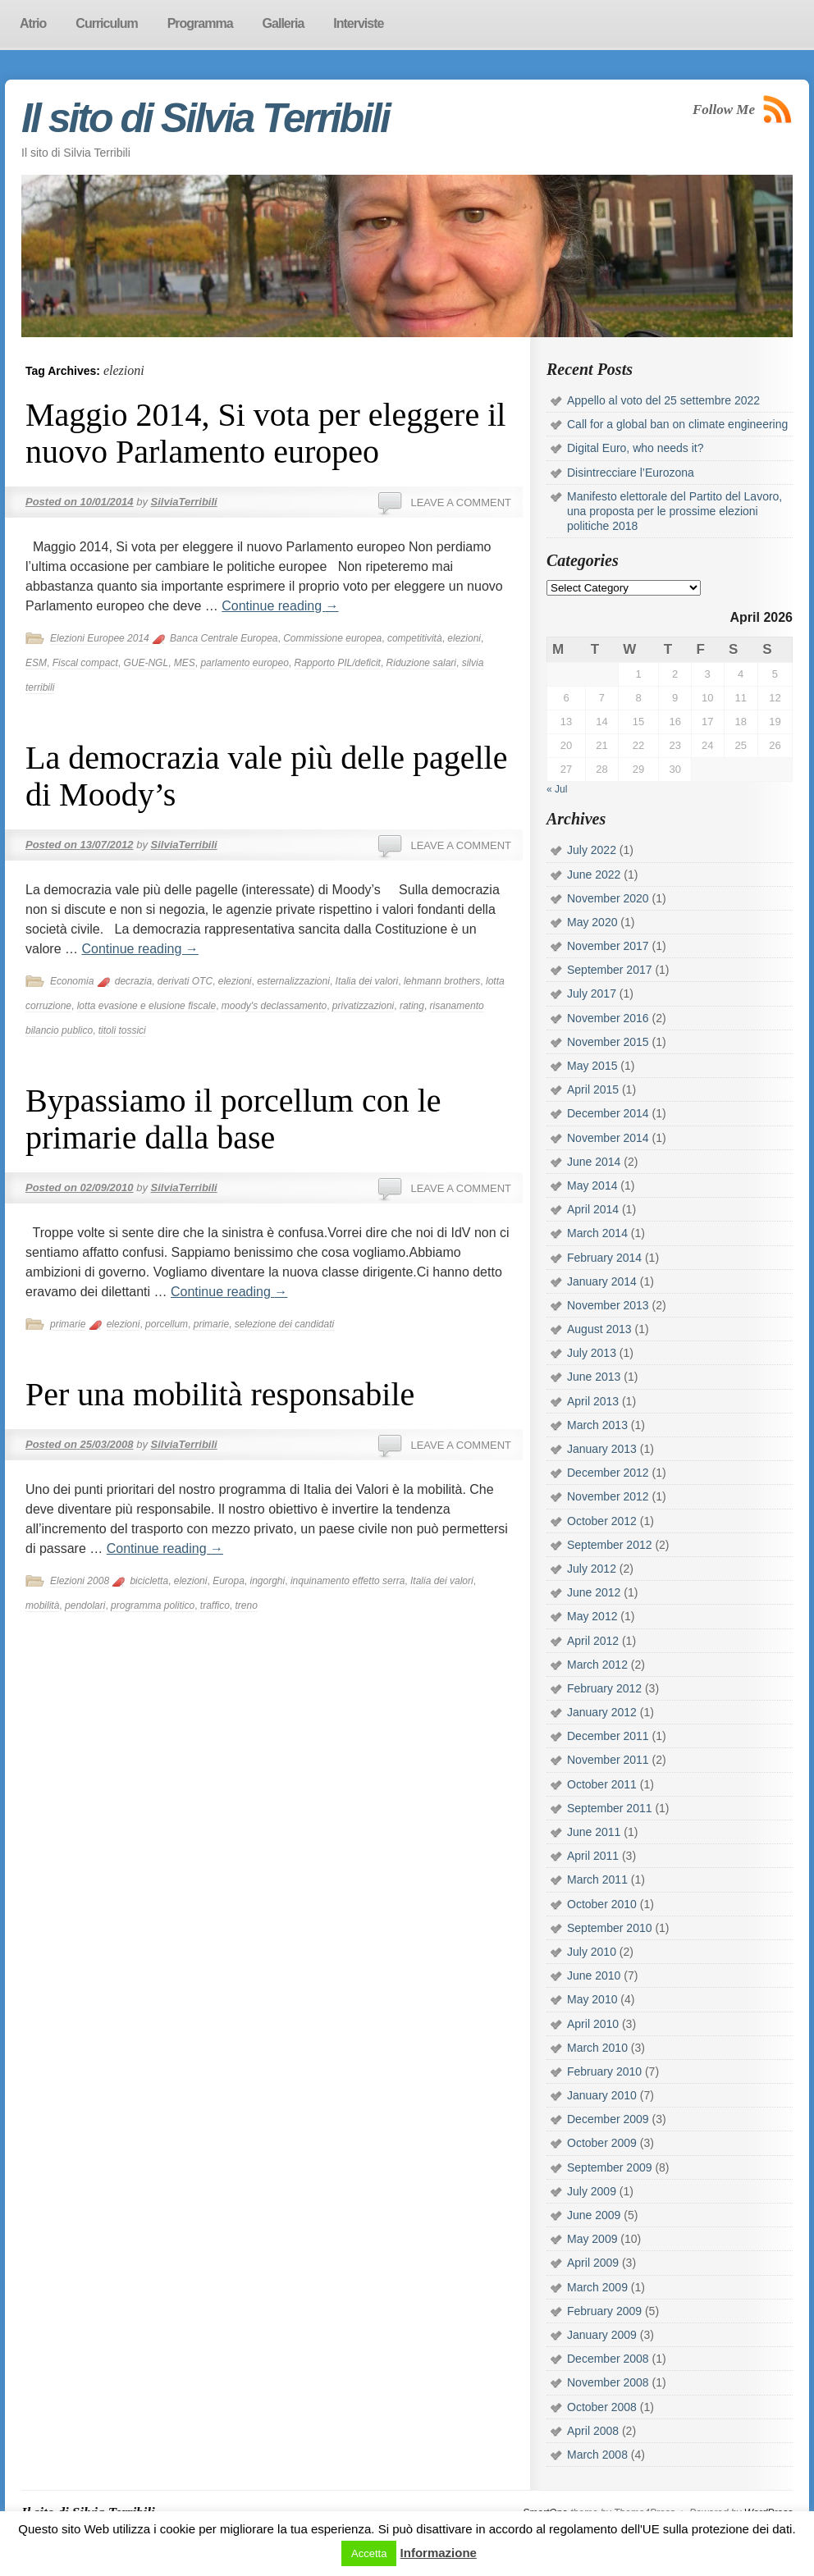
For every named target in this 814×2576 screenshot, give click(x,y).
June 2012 (593, 1592)
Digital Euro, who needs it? (635, 447)
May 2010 (592, 1999)
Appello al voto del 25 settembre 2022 (663, 400)
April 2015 (593, 1089)
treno (246, 1605)
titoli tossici (122, 1030)
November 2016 (608, 1018)
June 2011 (593, 1831)
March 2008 (597, 2454)
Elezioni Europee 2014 (99, 638)
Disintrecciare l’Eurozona (630, 472)
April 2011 (593, 1855)
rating (412, 1006)
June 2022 (593, 874)
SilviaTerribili (184, 502)
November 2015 (608, 1041)
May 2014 (592, 1185)
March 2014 (597, 1233)
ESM (36, 663)
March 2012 (597, 1664)
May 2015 (592, 1065)
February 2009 (604, 2311)
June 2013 (593, 1376)
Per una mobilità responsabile (219, 1394)
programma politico (152, 1605)
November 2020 (608, 898)
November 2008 (608, 2382)
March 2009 (597, 2287)
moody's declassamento (274, 1006)
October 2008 (602, 2407)
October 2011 (602, 1784)
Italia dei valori (367, 981)
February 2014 (604, 1257)
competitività (414, 638)
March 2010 (597, 2047)
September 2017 (609, 969)
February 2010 (604, 2071)
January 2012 (602, 1712)
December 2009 (608, 2119)
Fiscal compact (85, 663)
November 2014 (608, 1137)
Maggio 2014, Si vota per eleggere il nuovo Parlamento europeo (265, 433)
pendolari (85, 1605)
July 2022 (591, 849)
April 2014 (593, 1209)
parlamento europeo (244, 663)
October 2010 (602, 1904)
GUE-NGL (145, 663)
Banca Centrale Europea (223, 638)
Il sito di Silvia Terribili (205, 118)
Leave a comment (460, 502)
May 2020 (592, 922)
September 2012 (609, 1544)
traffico (215, 1605)
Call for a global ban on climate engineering (677, 424)
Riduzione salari (421, 663)
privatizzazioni (363, 1006)
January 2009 (602, 2334)
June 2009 (593, 2215)
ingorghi (268, 1581)
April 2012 (593, 1640)
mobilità (42, 1605)
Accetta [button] (368, 2553)
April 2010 (593, 2023)
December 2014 (608, 1113)
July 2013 (591, 1352)
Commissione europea (332, 638)
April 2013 (593, 1401)
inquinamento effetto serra (347, 1581)
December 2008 (608, 2358)
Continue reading (280, 606)
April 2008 (593, 2430)
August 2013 (599, 1329)
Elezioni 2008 (79, 1581)
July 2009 (591, 2191)
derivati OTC (185, 981)
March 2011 (597, 1879)
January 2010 (602, 2095)
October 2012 (602, 1521)
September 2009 (609, 2167)
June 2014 (593, 1161)
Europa (229, 1581)
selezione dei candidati (284, 1324)
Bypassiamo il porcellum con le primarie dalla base (233, 1119)
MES (184, 663)
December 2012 (608, 1472)
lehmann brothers (442, 981)
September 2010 (609, 1927)
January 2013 (602, 1448)
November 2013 (608, 1305)
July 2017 (591, 993)
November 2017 (608, 945)
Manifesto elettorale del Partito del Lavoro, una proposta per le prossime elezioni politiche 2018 (674, 511)
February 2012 (604, 1688)
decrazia (133, 981)
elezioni (464, 638)
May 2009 (592, 2238)
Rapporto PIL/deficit (338, 663)
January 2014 (602, 1281)
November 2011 (608, 1759)
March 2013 (597, 1425)
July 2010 (591, 1951)
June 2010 (593, 1975)
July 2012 (591, 1568)
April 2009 (593, 2262)
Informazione (438, 2553)
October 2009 (602, 2142)
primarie (67, 1324)
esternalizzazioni (293, 981)
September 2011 (609, 1808)
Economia (72, 981)
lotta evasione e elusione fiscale (146, 1006)
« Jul (556, 789)
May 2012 (592, 1616)
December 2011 (608, 1735)
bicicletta (149, 1581)
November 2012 (608, 1496)
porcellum (166, 1324)
